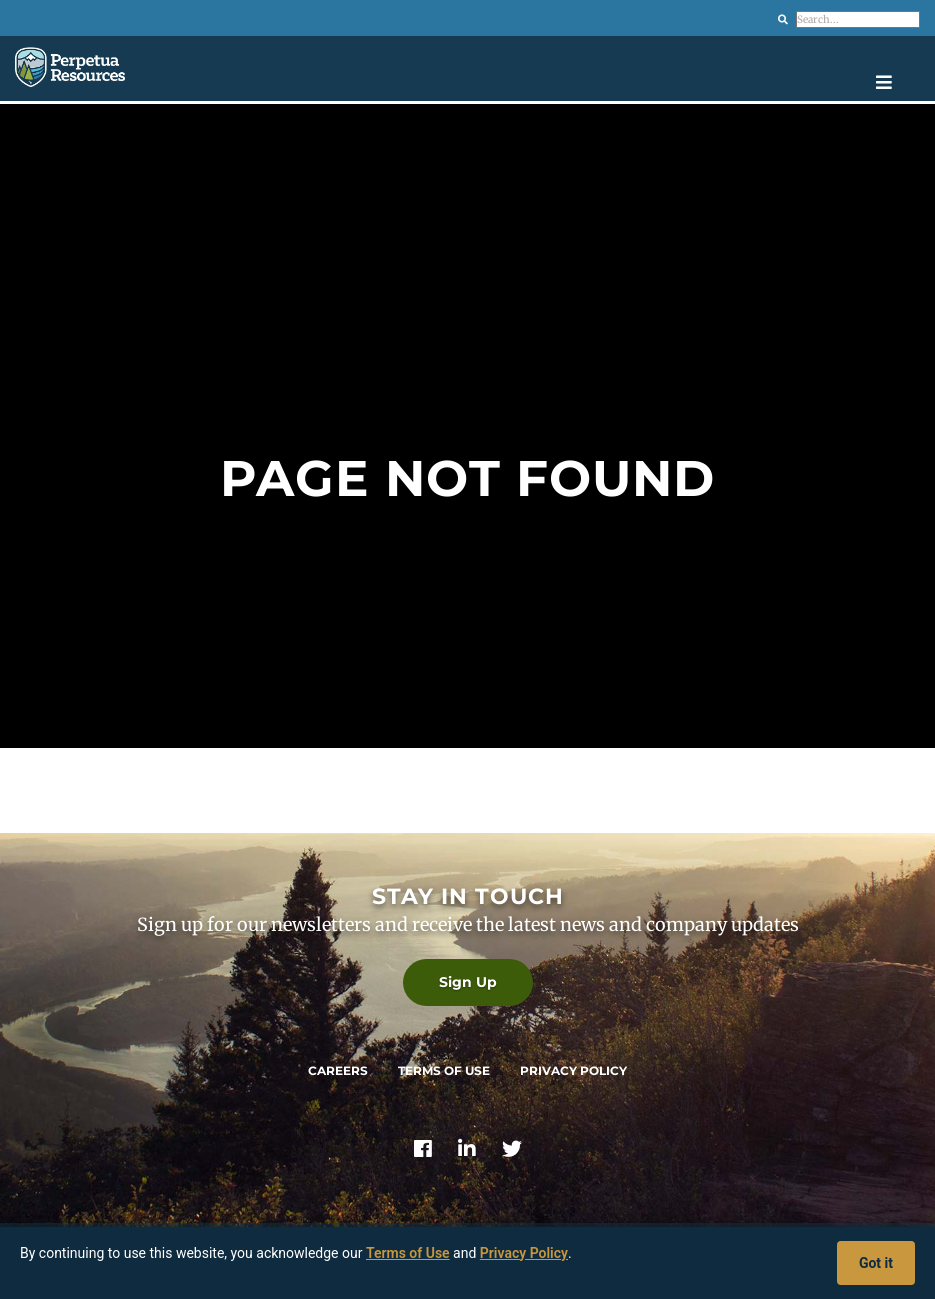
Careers (338, 1070)
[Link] (423, 1150)
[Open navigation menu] (898, 82)
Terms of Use (444, 1070)
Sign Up (468, 982)
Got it (876, 1263)
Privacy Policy (573, 1070)
